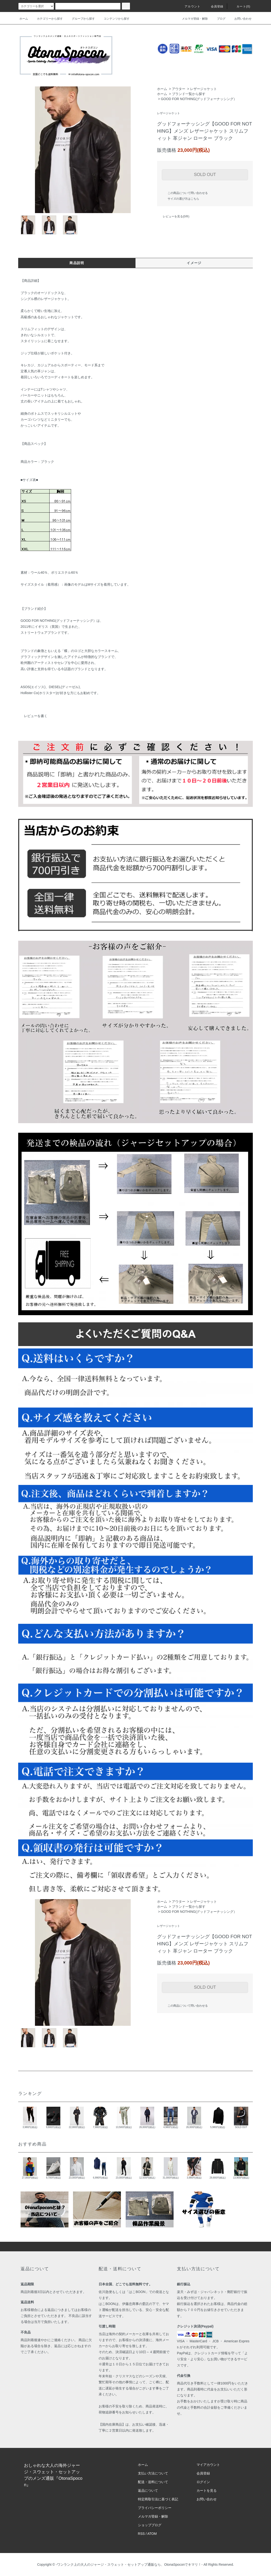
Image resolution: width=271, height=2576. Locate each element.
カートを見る (207, 2490)
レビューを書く (32, 716)
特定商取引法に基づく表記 (158, 2499)
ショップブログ (149, 2525)
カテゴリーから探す (47, 18)
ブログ (218, 18)
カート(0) (240, 6)
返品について (148, 2490)
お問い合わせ (240, 18)
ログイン (203, 2482)
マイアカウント (208, 2465)
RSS (141, 2534)
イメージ (194, 263)
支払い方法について (153, 2473)
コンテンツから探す (114, 18)
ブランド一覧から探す (188, 94)
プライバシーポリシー (154, 2508)
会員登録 (214, 6)
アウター (178, 89)
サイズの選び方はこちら (180, 198)
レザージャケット (203, 89)
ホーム (23, 18)
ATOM (152, 2534)
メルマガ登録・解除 (192, 18)
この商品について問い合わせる (185, 193)
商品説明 (76, 263)
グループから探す (80, 18)
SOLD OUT (205, 174)
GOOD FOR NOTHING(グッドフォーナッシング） (199, 99)
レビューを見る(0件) (173, 216)
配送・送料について (153, 2482)
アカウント (189, 6)
